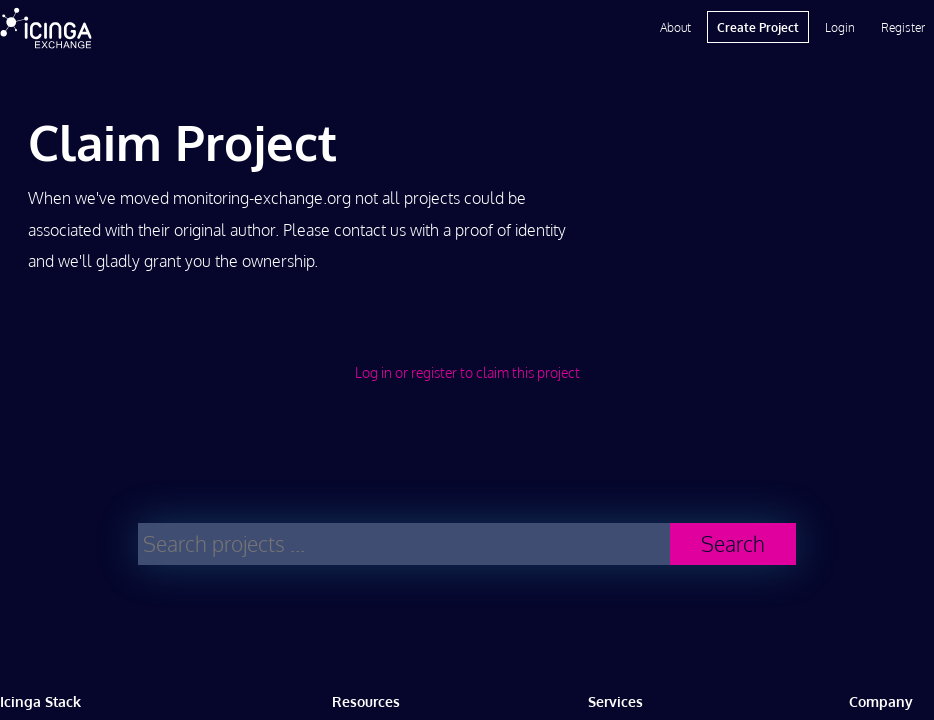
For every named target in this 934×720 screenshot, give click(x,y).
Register (903, 27)
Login (840, 27)
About (675, 27)
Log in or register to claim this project (467, 372)
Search (733, 543)
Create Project (758, 27)
